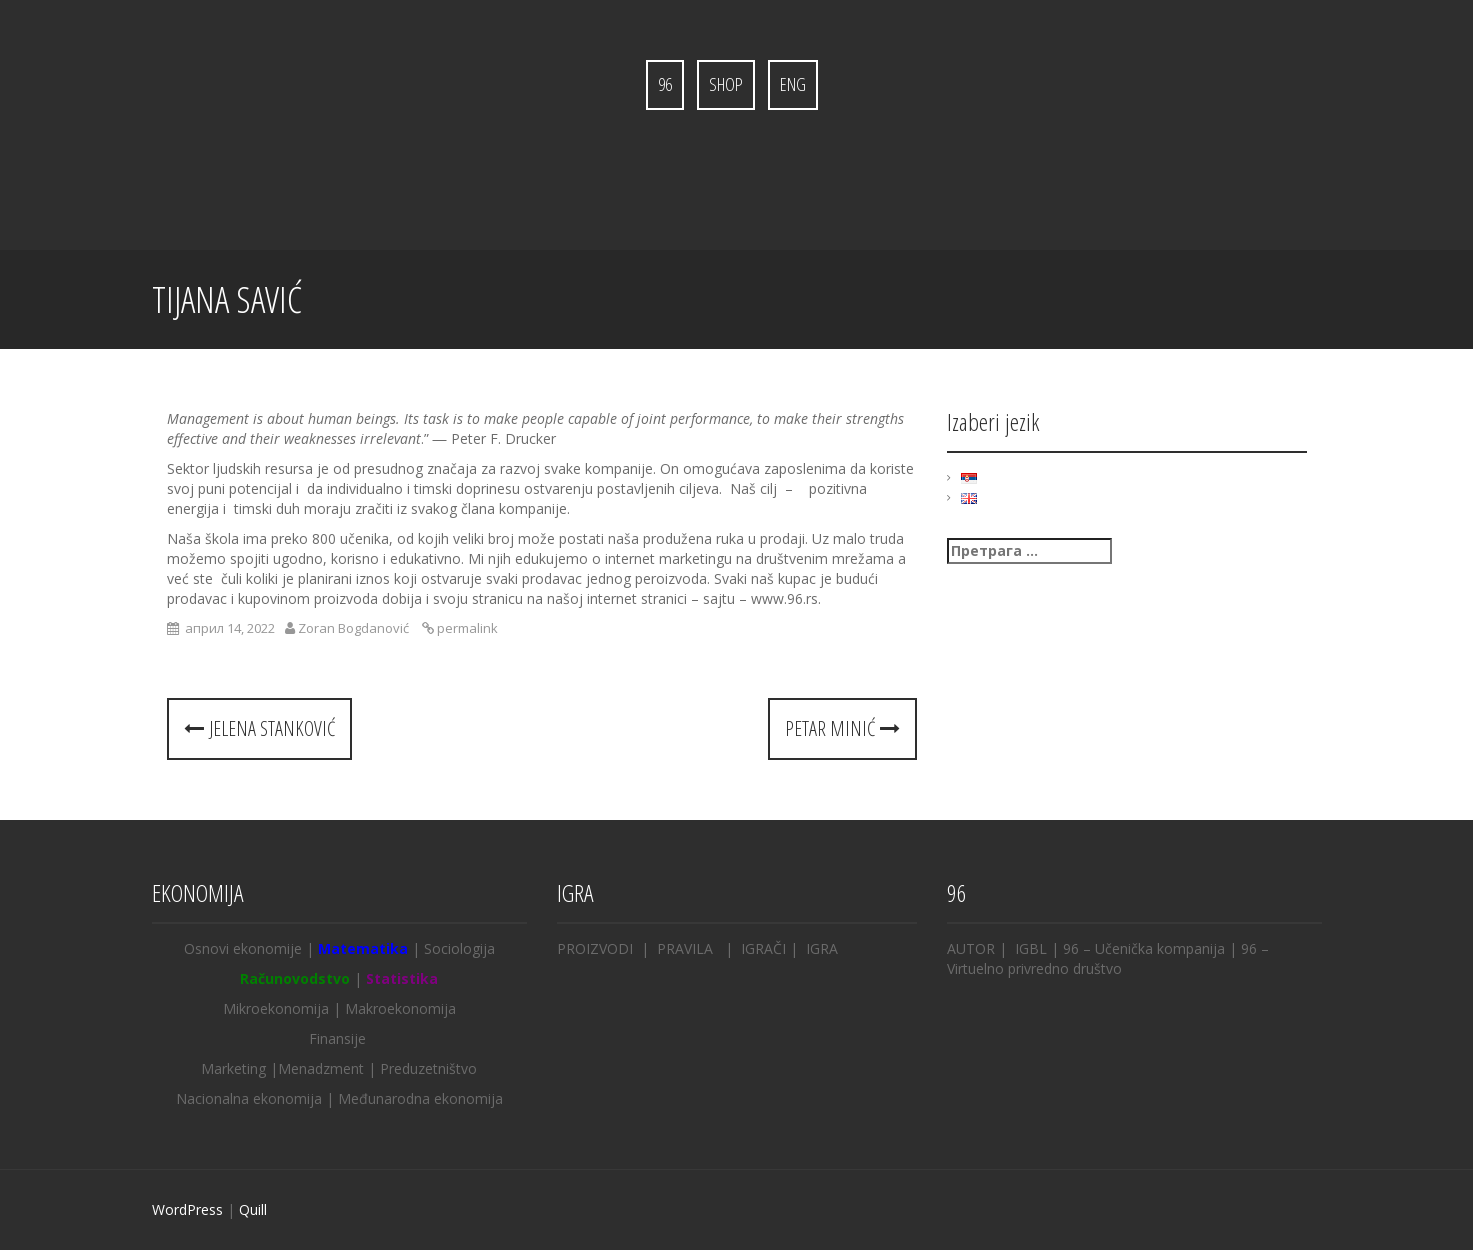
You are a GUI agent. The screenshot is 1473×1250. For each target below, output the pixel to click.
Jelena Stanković (259, 728)
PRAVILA (685, 948)
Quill (253, 1209)
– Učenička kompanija (1152, 948)
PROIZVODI (595, 948)
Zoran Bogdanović (353, 628)
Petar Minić (842, 728)
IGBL (1031, 948)
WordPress (187, 1209)
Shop (726, 84)
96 (665, 84)
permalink (466, 628)
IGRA (820, 948)
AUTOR (971, 948)
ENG (793, 84)
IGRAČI (763, 948)
